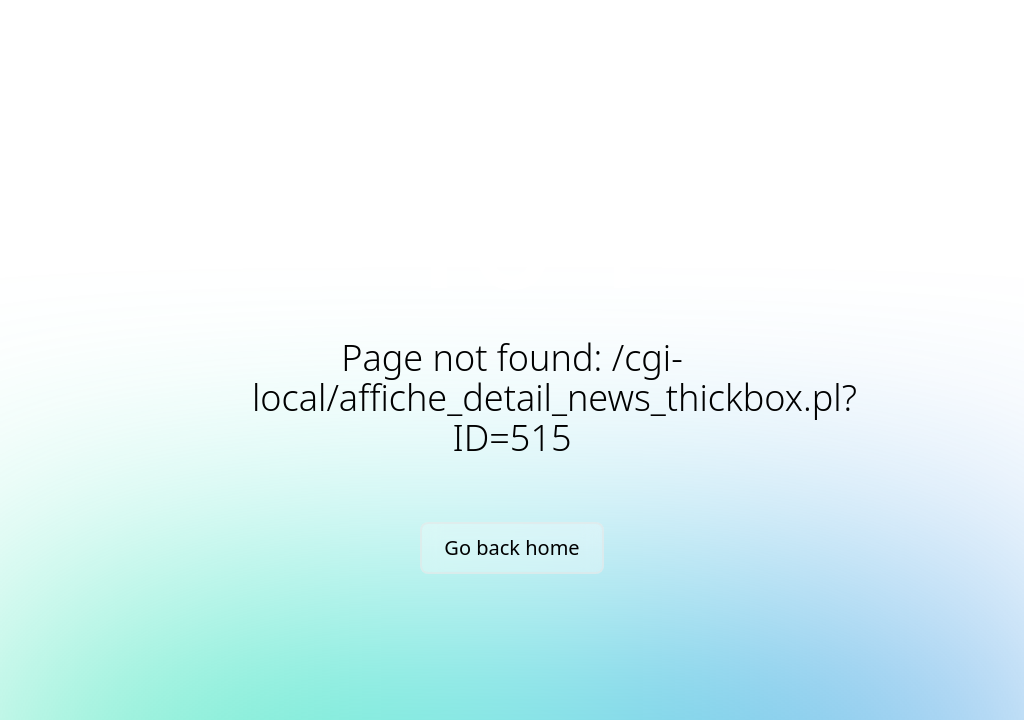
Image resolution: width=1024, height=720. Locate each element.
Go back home (511, 547)
